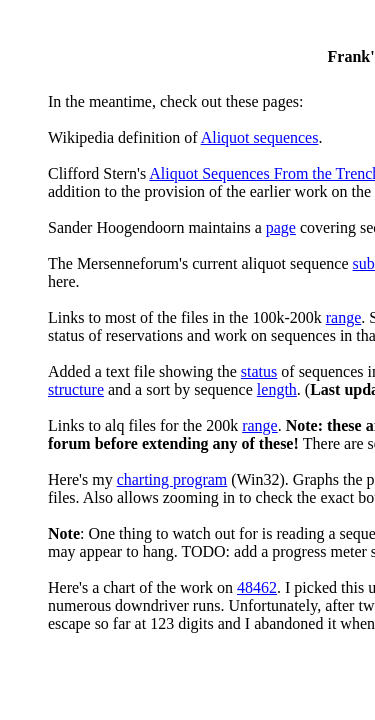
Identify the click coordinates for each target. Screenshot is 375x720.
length (277, 389)
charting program (172, 479)
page (281, 227)
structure (76, 389)
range (344, 317)
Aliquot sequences (260, 137)
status (259, 371)
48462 (257, 587)
